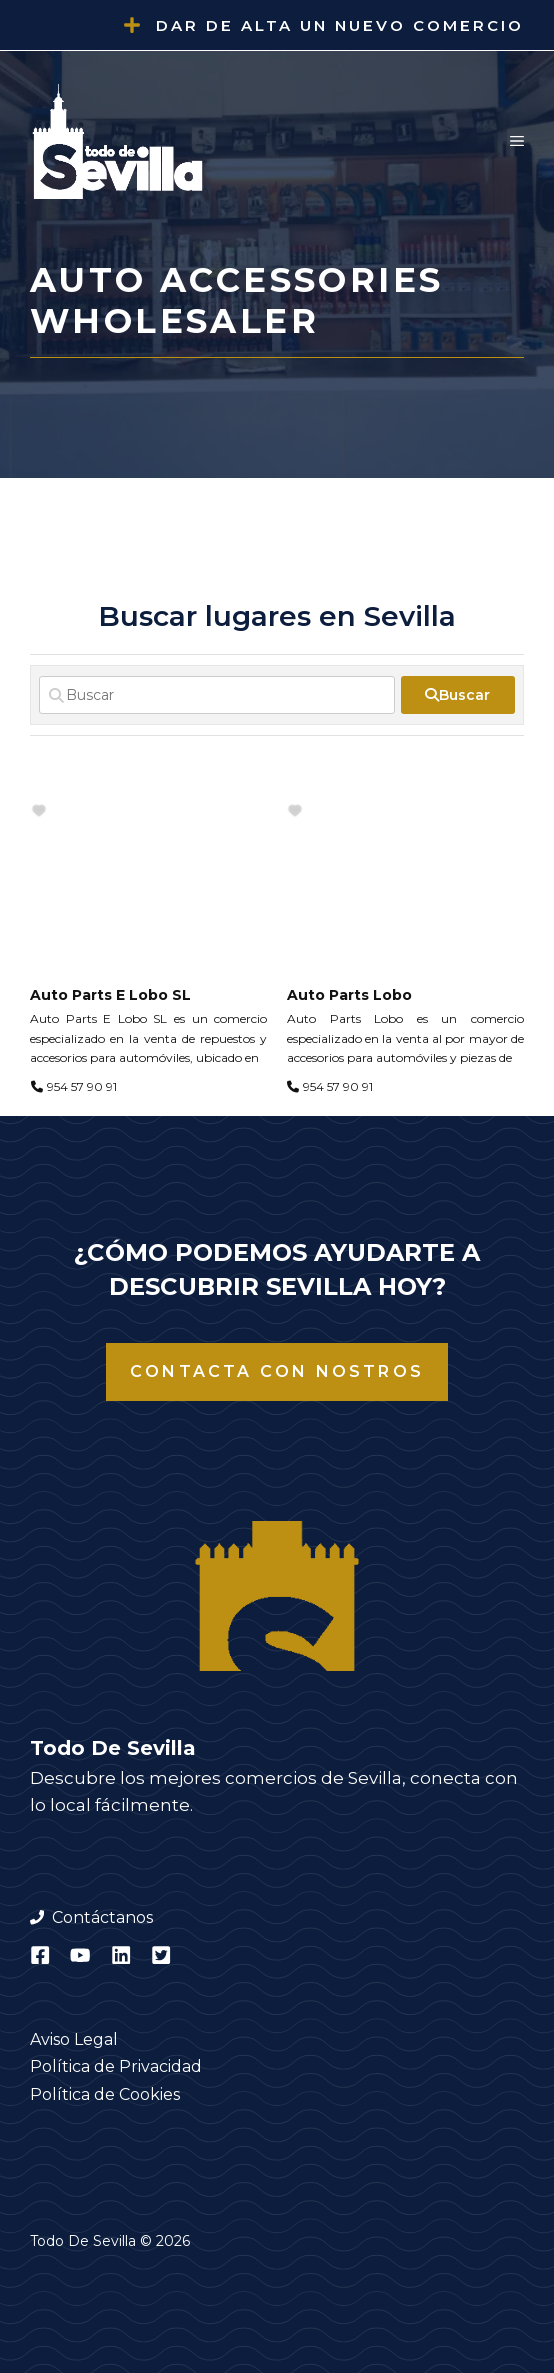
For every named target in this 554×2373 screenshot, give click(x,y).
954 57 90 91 (82, 1086)
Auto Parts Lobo (349, 995)
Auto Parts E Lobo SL (110, 995)
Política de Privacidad (116, 2066)
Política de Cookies (105, 2094)
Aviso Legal (74, 2039)
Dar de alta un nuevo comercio (340, 25)
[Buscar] (217, 695)
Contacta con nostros (277, 1371)
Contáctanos (102, 1917)
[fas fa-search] (458, 695)
